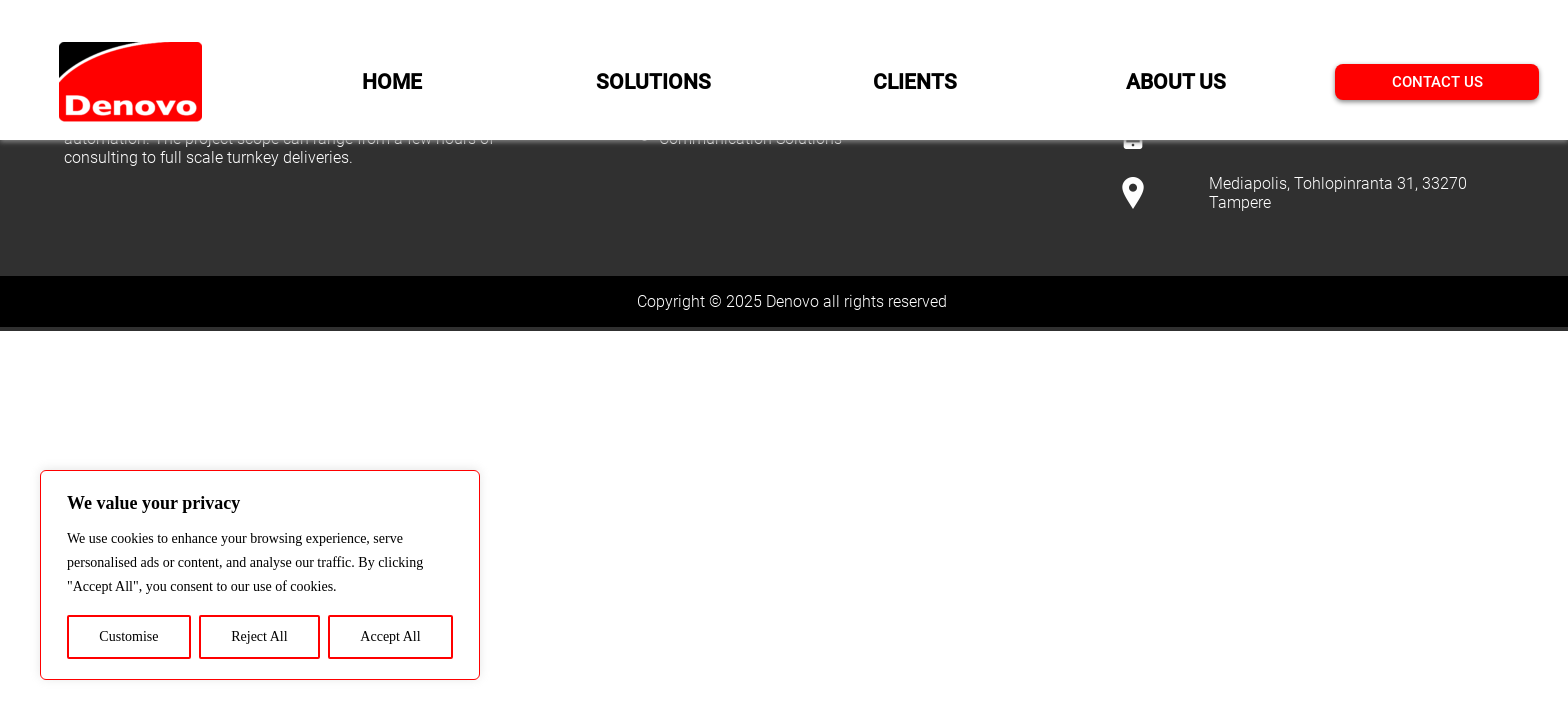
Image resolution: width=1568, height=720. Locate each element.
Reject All (259, 636)
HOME (392, 82)
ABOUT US (1176, 82)
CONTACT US (1437, 82)
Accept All (390, 636)
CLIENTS (915, 82)
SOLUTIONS (653, 82)
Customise (128, 636)
